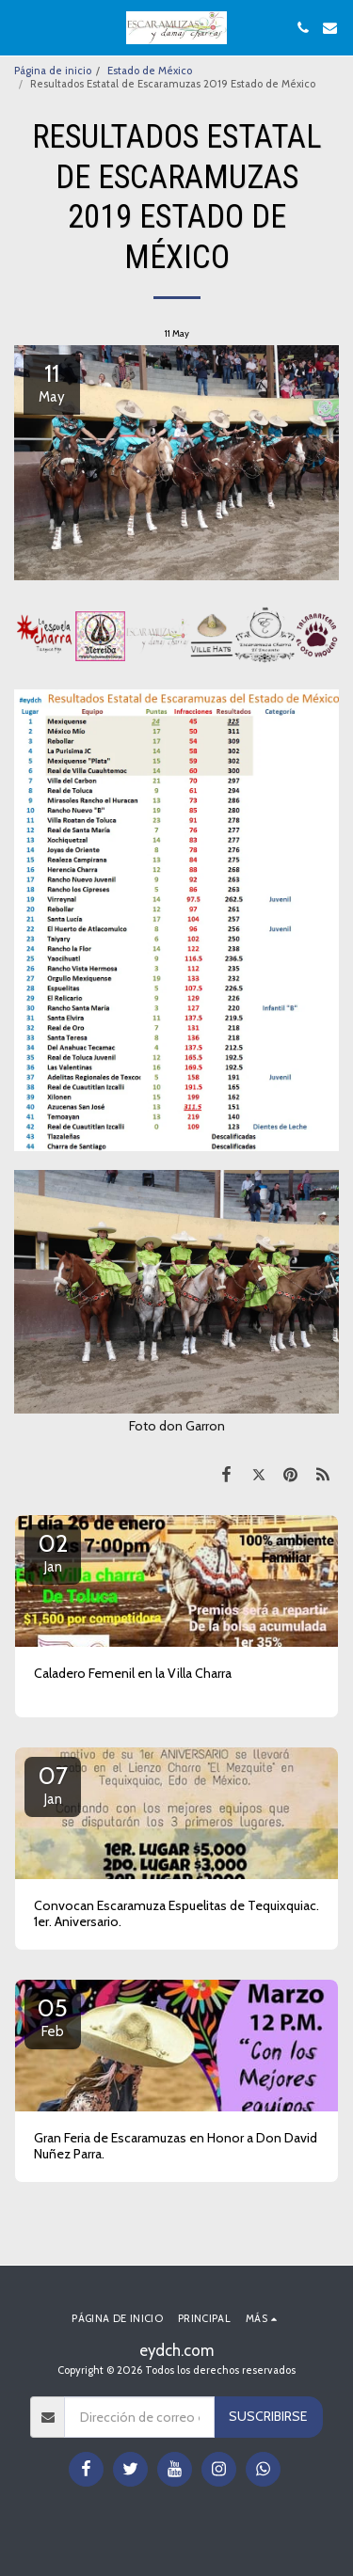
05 (52, 2016)
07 (52, 1784)
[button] (21, 27)
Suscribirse (268, 2416)
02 (52, 1551)
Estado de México (149, 70)
